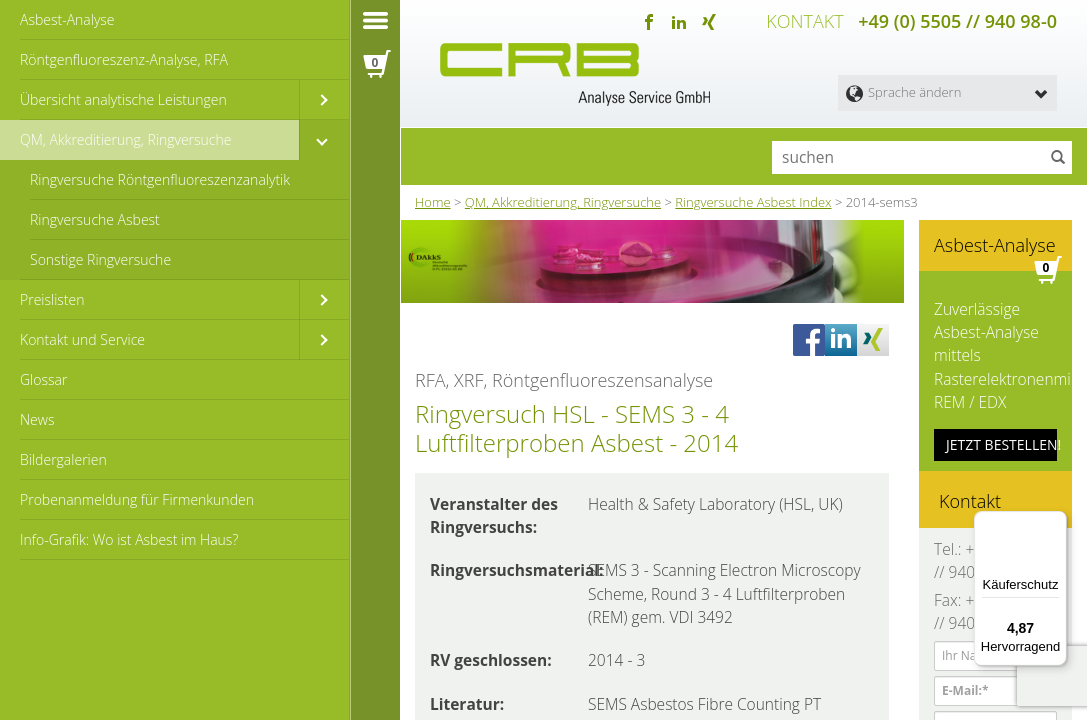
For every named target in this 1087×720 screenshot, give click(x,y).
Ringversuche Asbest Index (753, 199)
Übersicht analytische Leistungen (123, 99)
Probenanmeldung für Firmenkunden (137, 499)
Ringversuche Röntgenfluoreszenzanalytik (160, 179)
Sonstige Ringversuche (100, 259)
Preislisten (52, 299)
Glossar (43, 379)
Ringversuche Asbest (95, 219)
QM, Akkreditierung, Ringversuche (125, 139)
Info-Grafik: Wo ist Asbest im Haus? (129, 539)
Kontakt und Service (82, 339)
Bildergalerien (63, 459)
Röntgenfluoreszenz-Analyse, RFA (124, 59)
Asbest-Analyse (67, 19)
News (37, 419)
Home (433, 199)
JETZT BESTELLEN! (1001, 428)
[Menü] (1055, 523)
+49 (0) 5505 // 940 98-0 (957, 20)
